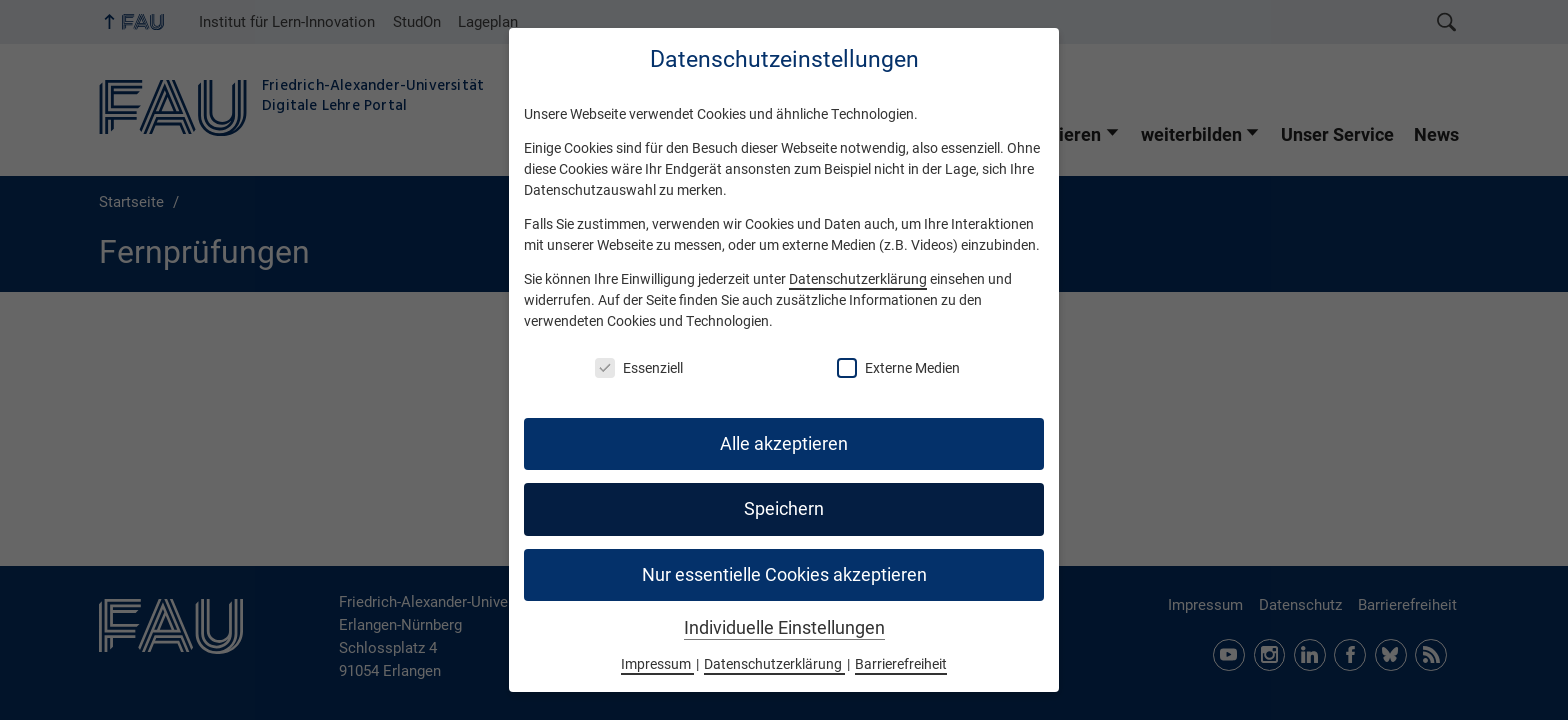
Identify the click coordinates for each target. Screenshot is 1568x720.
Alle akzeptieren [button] (784, 444)
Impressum (657, 664)
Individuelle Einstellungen (784, 628)
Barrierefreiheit (901, 664)
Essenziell (639, 368)
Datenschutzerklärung (858, 279)
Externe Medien (898, 368)
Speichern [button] (784, 509)
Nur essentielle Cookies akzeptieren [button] (784, 575)
